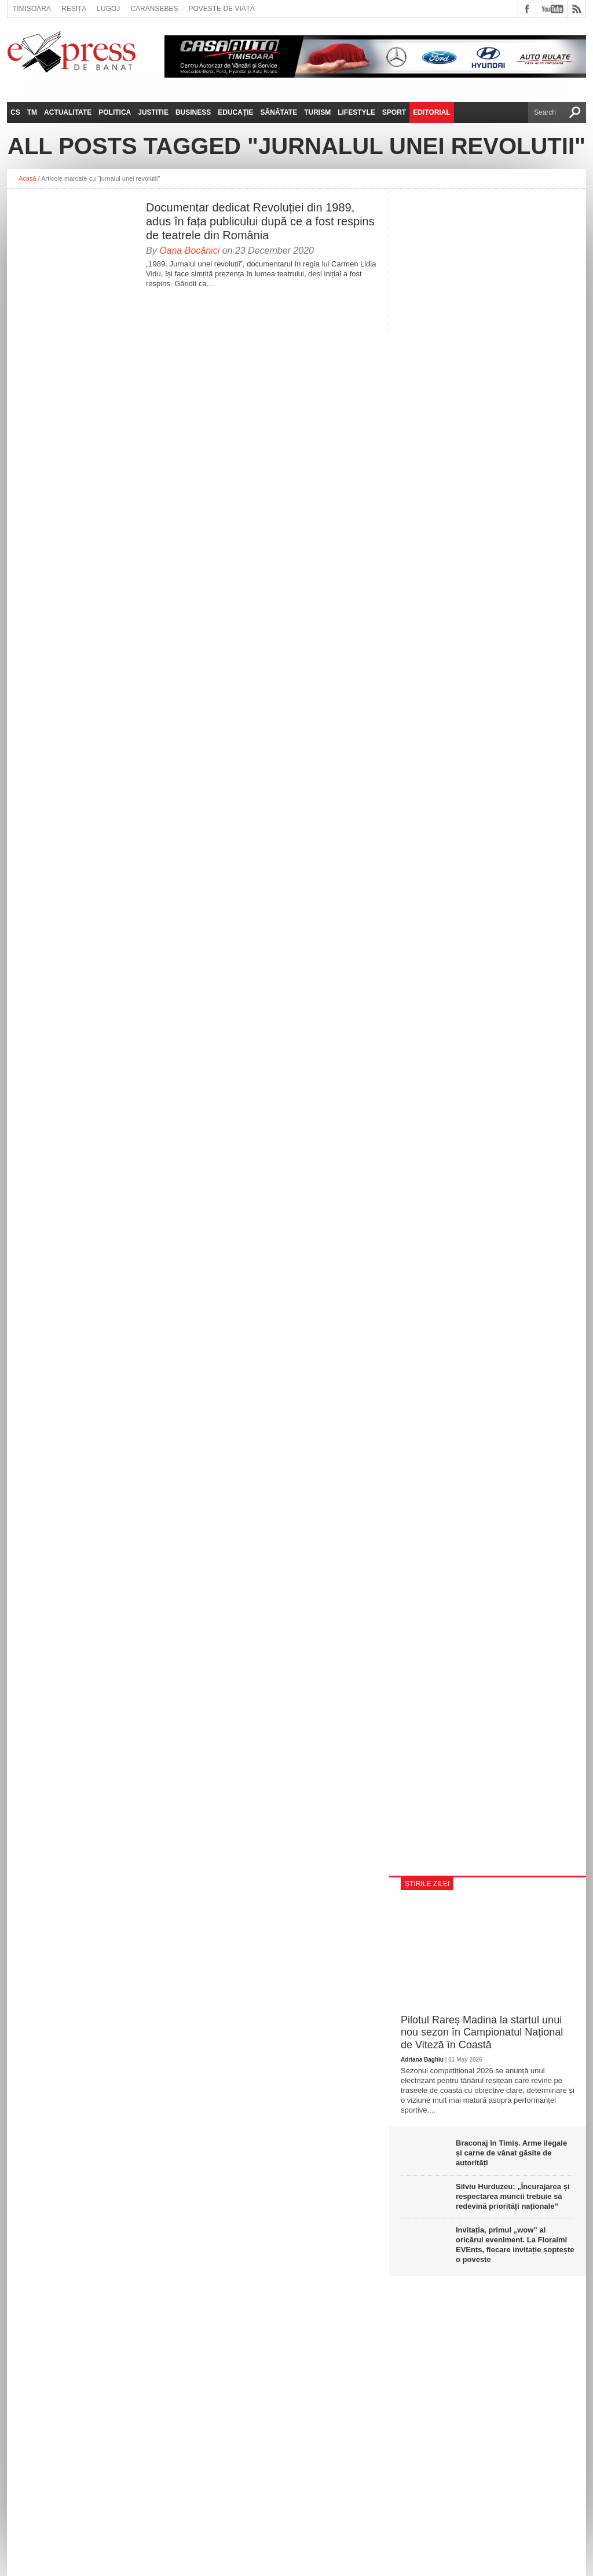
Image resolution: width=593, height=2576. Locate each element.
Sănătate (279, 112)
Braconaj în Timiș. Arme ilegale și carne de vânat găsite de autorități (511, 2153)
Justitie (153, 112)
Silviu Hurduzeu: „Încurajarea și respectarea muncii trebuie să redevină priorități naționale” (513, 2196)
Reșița (73, 9)
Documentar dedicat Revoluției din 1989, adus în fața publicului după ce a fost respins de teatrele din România (260, 221)
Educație (235, 112)
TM (32, 112)
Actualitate (67, 112)
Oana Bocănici (189, 250)
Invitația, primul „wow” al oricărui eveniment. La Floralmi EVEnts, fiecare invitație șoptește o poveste (515, 2245)
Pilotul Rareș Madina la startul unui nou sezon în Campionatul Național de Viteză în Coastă (482, 2032)
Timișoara (32, 9)
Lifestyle (356, 112)
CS (15, 112)
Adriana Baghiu (422, 2059)
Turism (317, 112)
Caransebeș (154, 9)
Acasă (27, 178)
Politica (114, 112)
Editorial (431, 112)
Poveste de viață (221, 9)
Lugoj (108, 9)
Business (193, 112)
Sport (394, 112)
